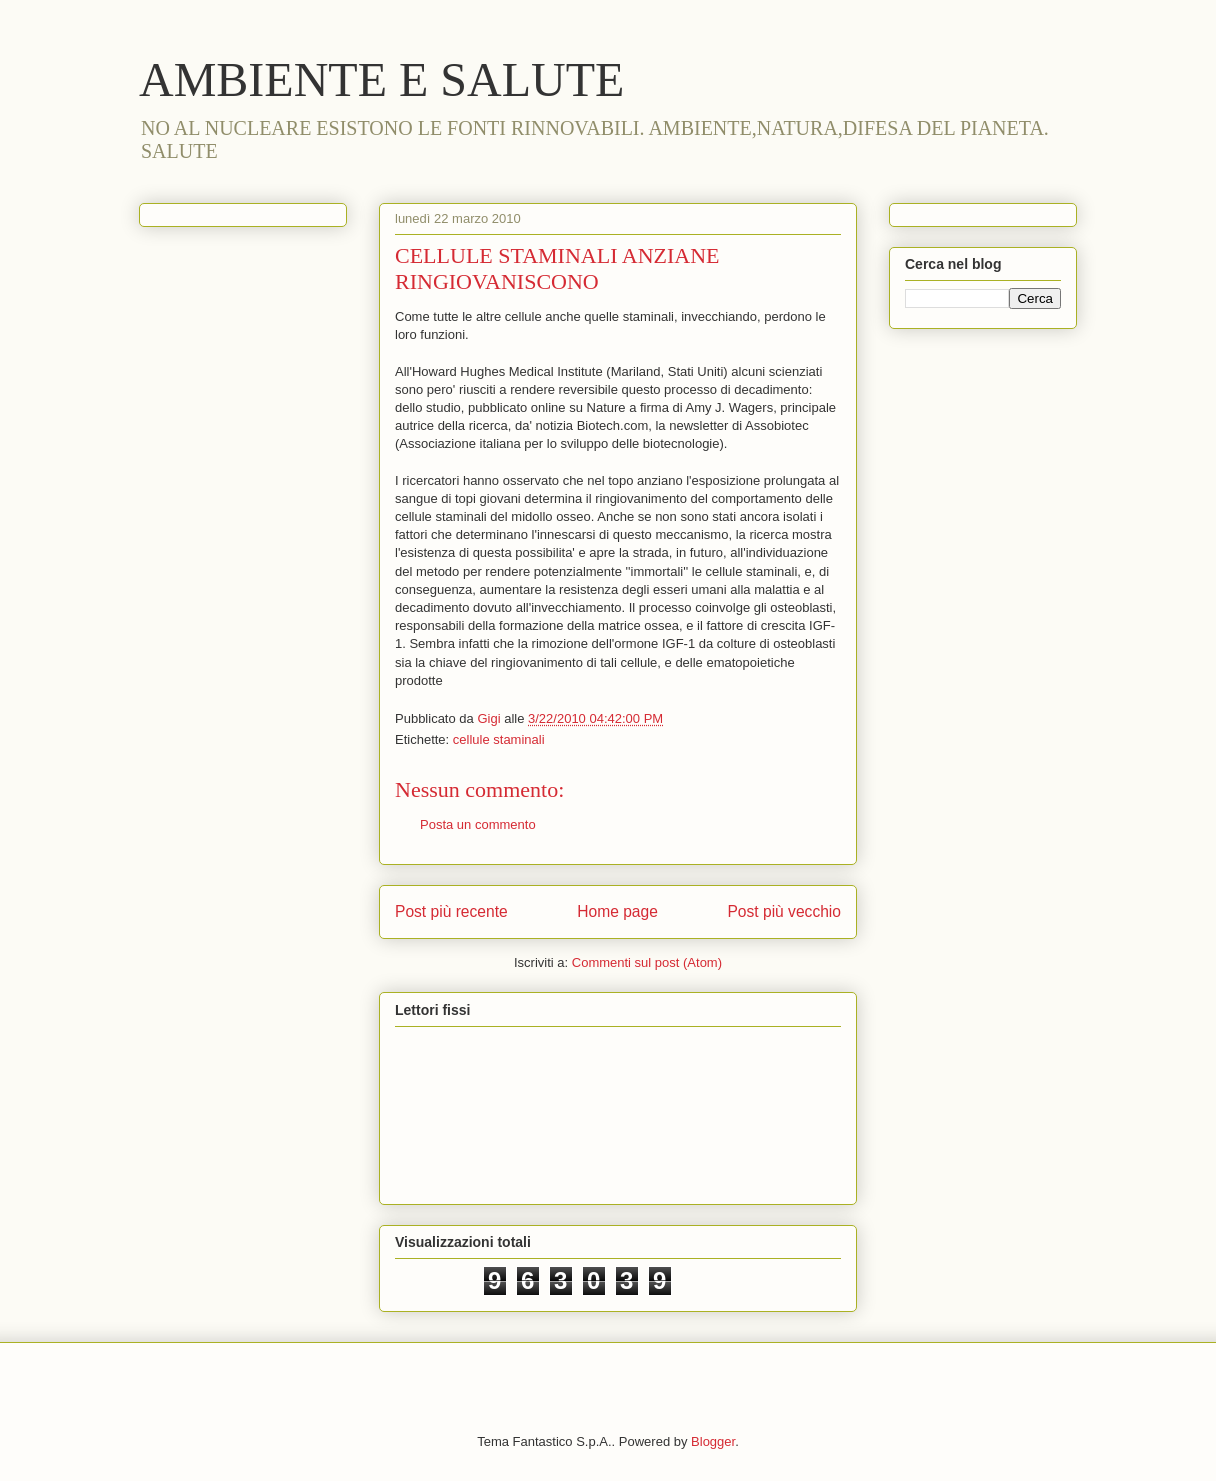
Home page (617, 911)
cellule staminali (499, 739)
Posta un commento (478, 824)
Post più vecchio (784, 911)
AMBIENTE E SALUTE (381, 79)
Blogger (713, 1441)
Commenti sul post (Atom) (647, 962)
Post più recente (451, 911)
